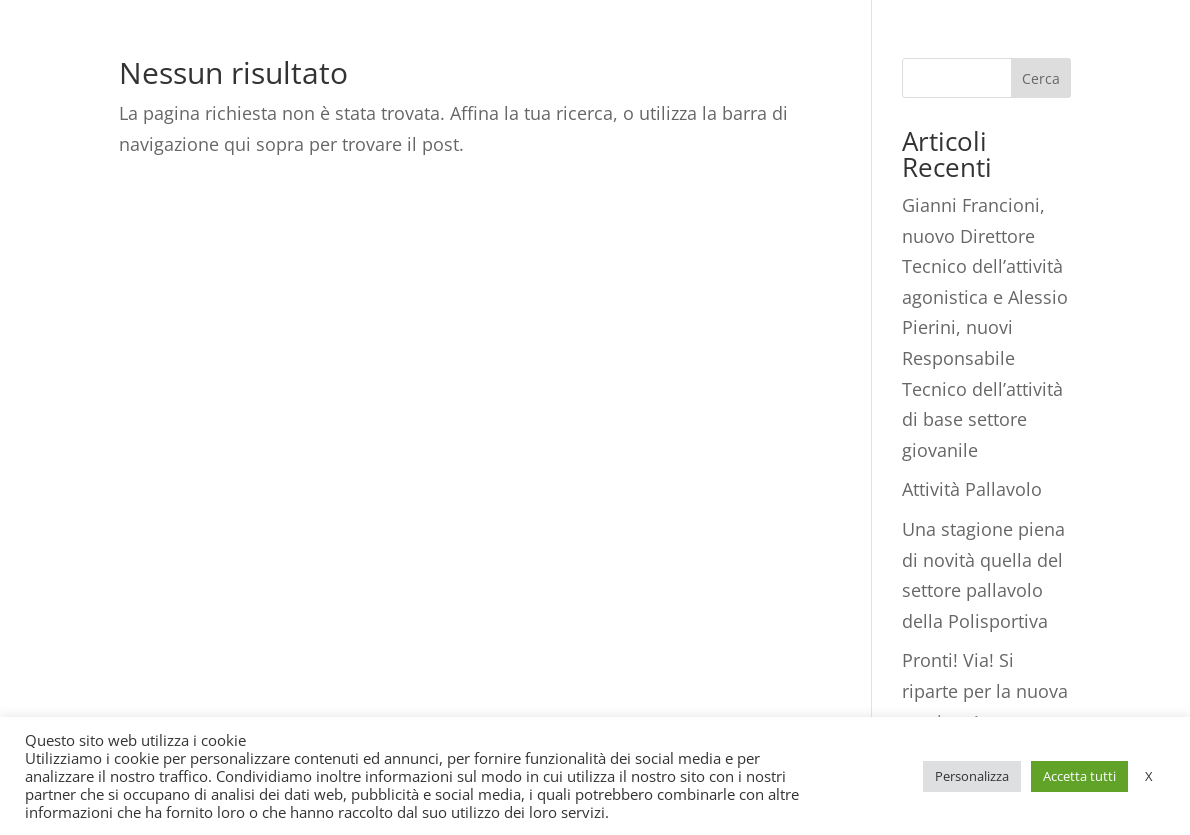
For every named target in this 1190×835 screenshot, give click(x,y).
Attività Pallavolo (972, 489)
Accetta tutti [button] (1079, 776)
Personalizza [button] (972, 776)
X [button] (1149, 776)
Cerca (1041, 78)
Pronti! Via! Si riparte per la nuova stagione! (985, 690)
